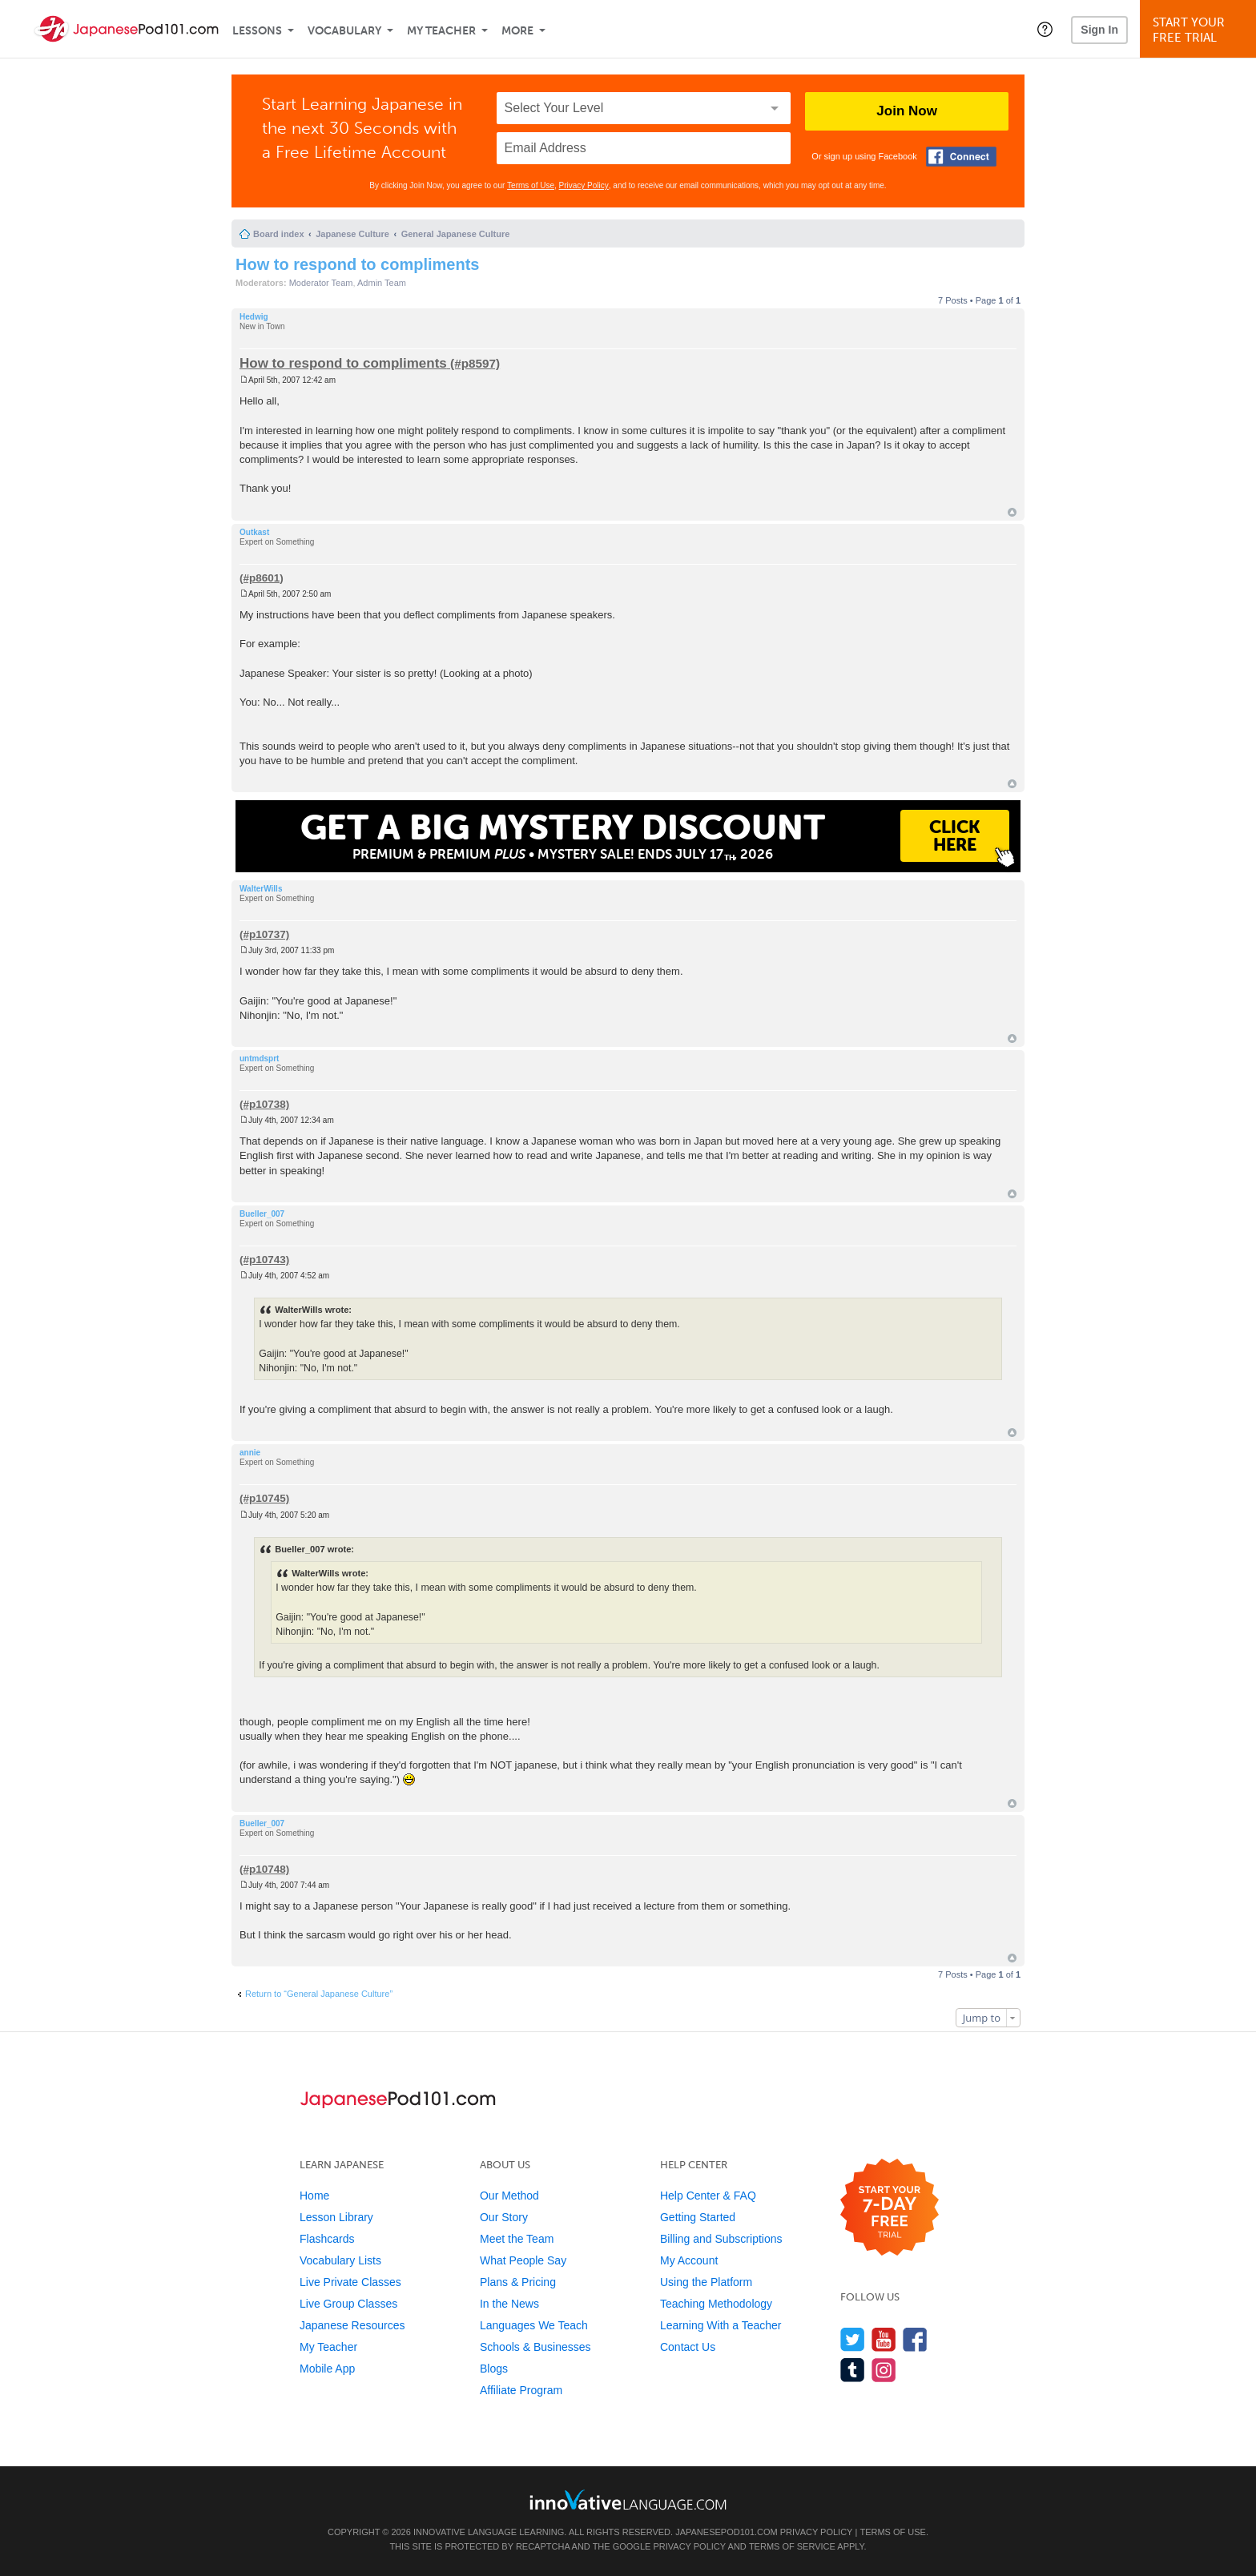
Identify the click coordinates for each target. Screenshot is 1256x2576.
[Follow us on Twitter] (852, 2339)
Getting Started (697, 2217)
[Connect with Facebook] (961, 156)
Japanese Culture (352, 234)
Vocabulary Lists (340, 2260)
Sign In (1099, 29)
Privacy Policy (584, 185)
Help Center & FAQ (708, 2195)
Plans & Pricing (518, 2282)
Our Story (504, 2217)
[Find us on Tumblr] (852, 2369)
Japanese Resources (352, 2325)
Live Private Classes (350, 2282)
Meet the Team (517, 2238)
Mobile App (327, 2368)
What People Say (523, 2260)
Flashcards (327, 2238)
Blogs (494, 2368)
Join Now (906, 111)
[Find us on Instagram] (884, 2369)
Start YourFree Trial (1200, 30)
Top (1012, 512)
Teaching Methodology (716, 2303)
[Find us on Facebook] (915, 2339)
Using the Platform (706, 2282)
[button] (1045, 29)
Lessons (257, 31)
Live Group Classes (348, 2303)
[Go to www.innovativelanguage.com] (628, 2499)
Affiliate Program (521, 2390)
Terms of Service (792, 2546)
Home (314, 2195)
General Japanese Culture (455, 234)
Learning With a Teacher (721, 2325)
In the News (509, 2303)
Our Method (509, 2195)
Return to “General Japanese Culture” (318, 1993)
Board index (278, 234)
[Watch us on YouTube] (884, 2339)
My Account (689, 2260)
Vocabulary (344, 31)
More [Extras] (517, 31)
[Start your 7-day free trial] (889, 2208)
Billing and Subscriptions (721, 2238)
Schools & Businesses (535, 2347)
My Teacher (441, 31)
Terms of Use (530, 185)
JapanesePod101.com (726, 2532)
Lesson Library (336, 2217)
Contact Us (687, 2347)
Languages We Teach (534, 2325)
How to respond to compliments (357, 264)
